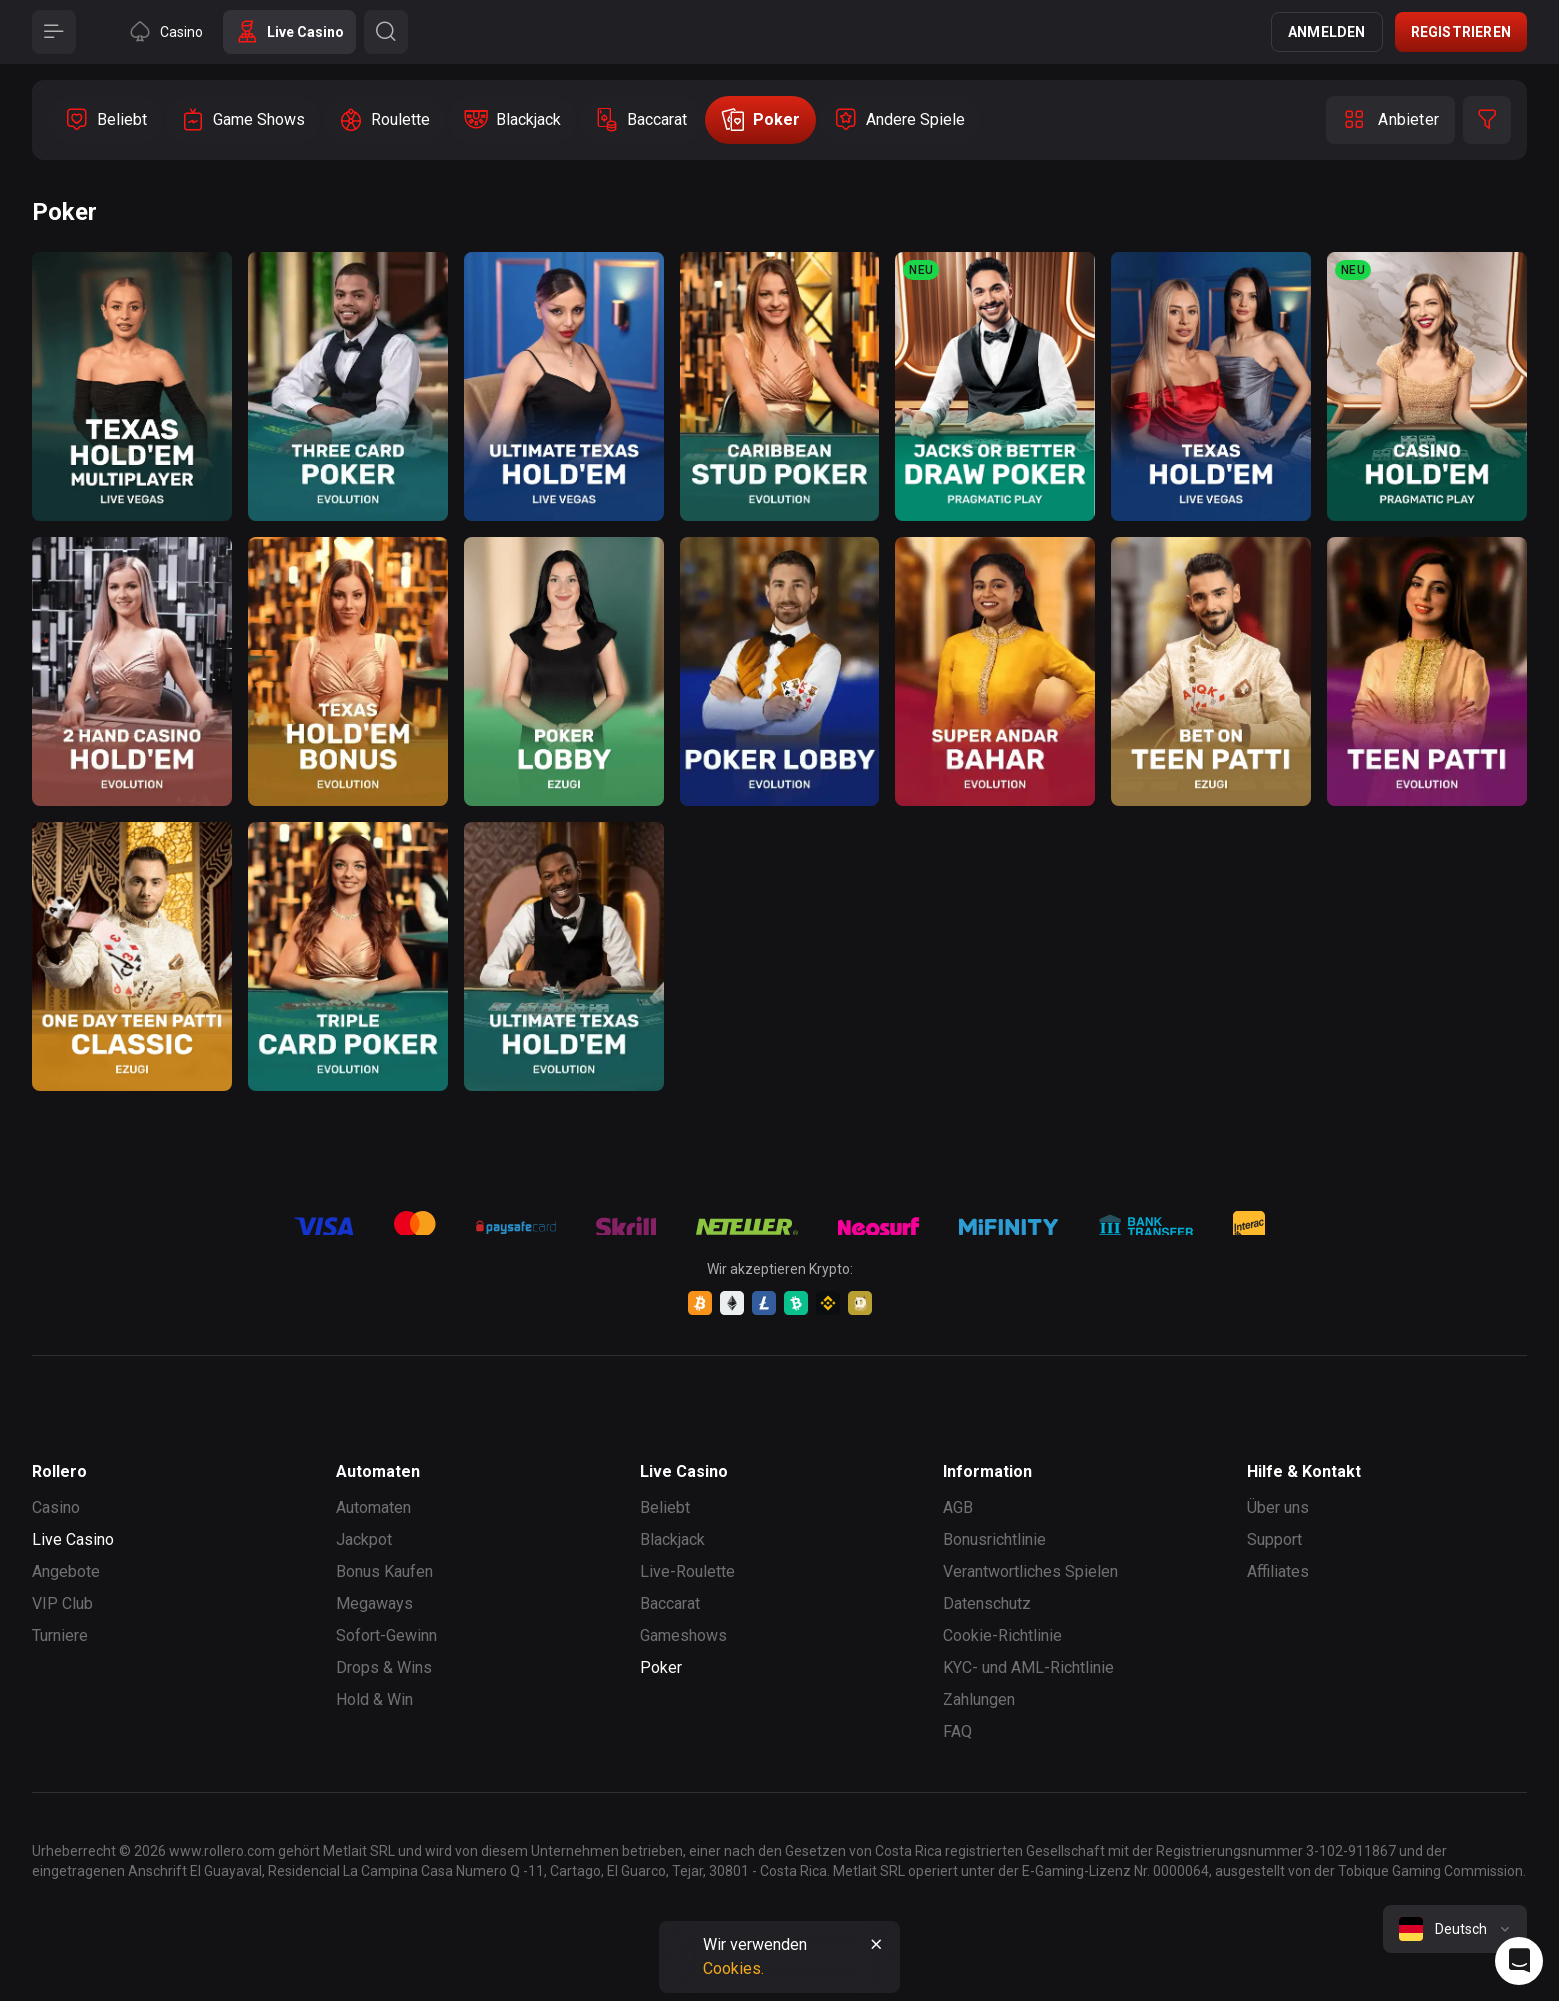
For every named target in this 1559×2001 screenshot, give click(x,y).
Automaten (373, 1507)
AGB (958, 1507)
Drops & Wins (384, 1667)
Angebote (66, 1571)
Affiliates (1278, 1571)
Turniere (60, 1635)
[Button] (54, 32)
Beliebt (665, 1507)
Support (1274, 1539)
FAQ (957, 1731)
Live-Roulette (687, 1571)
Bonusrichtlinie (994, 1539)
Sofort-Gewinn (386, 1635)
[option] (106, 120)
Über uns (1278, 1507)
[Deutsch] (1455, 1929)
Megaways (374, 1603)
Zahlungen (979, 1699)
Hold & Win (374, 1699)
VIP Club (62, 1603)
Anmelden (1327, 32)
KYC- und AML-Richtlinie (1028, 1667)
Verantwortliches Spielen (1030, 1571)
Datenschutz (987, 1603)
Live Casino (73, 1539)
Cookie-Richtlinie (1002, 1635)
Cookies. (733, 1968)
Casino (56, 1507)
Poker (661, 1667)
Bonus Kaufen (384, 1571)
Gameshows (683, 1635)
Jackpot (364, 1539)
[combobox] (1455, 1929)
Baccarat (670, 1603)
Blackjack (672, 1539)
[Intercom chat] (1519, 1961)
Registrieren (1461, 32)
